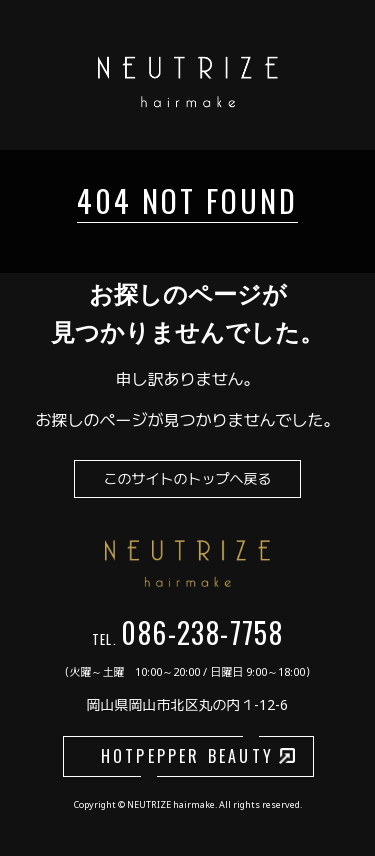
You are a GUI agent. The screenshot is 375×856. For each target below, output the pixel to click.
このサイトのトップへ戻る (188, 478)
